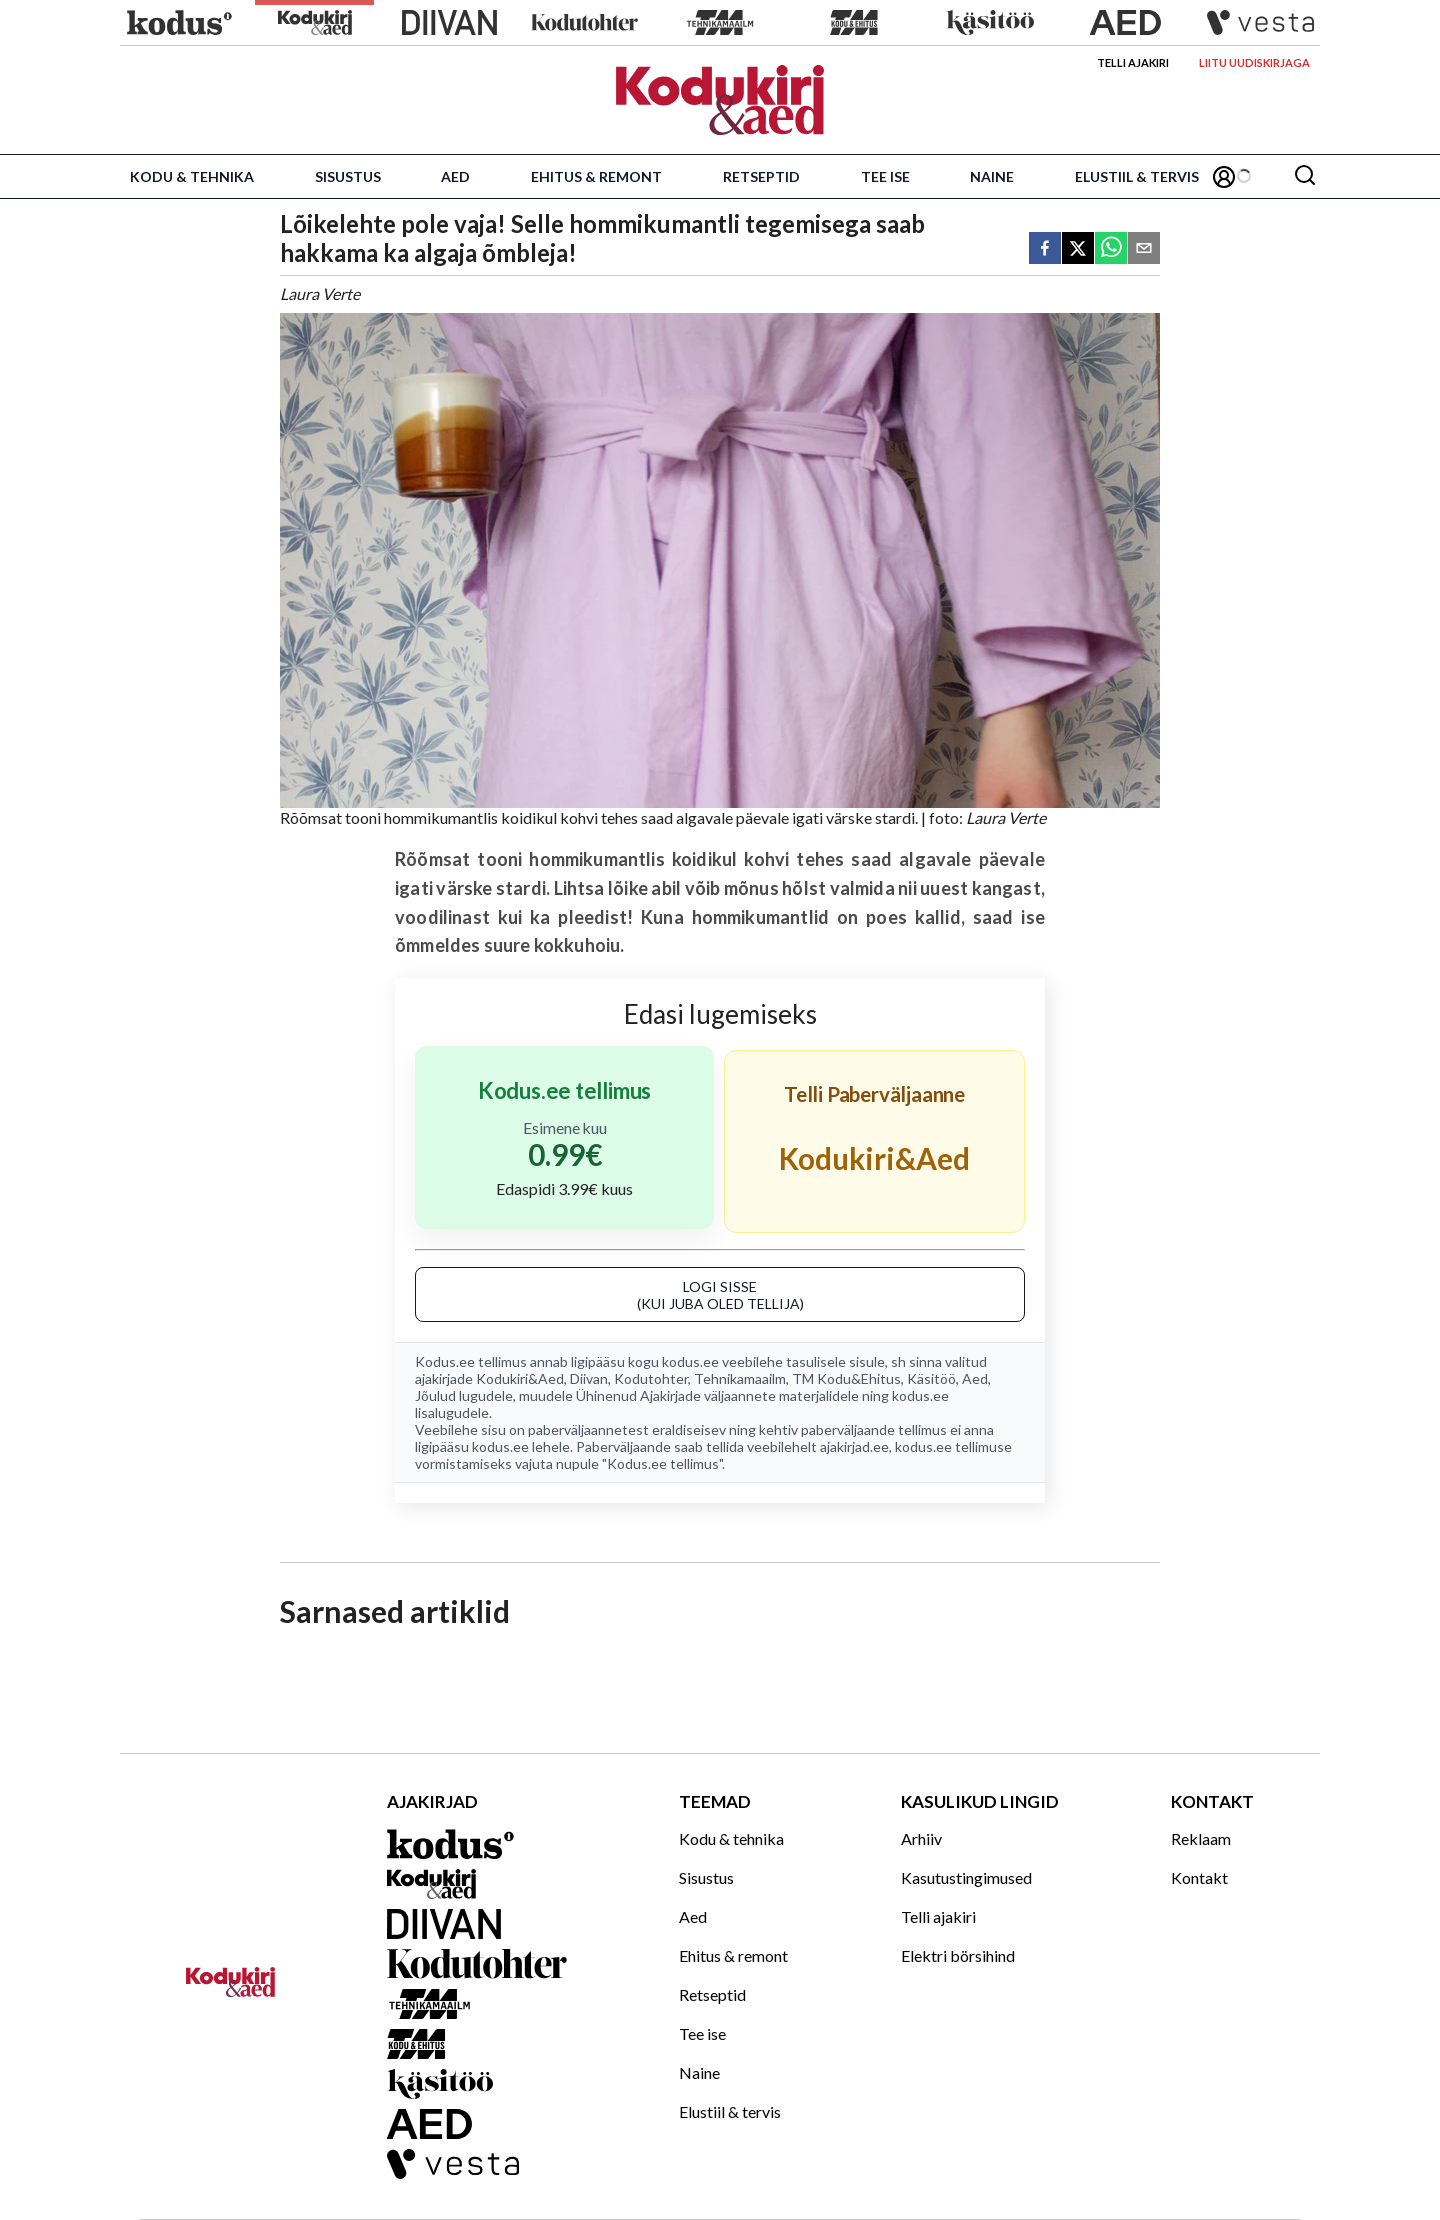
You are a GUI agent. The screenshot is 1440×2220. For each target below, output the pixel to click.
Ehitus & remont (596, 176)
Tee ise (885, 176)
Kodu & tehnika (192, 176)
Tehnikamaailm (740, 1378)
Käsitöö (931, 1378)
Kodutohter (651, 1378)
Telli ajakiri (1133, 62)
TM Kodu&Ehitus (846, 1378)
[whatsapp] (1111, 249)
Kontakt (1199, 1877)
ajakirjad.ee (854, 1446)
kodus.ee (690, 1361)
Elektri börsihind (958, 1955)
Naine (992, 176)
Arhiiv (921, 1838)
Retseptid (761, 176)
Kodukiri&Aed (520, 1378)
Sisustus (348, 176)
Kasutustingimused (966, 1877)
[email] (1144, 249)
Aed (455, 176)
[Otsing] (1305, 176)
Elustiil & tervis (1137, 176)
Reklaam (1201, 1838)
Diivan (589, 1378)
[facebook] (1045, 249)
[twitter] (1078, 249)
